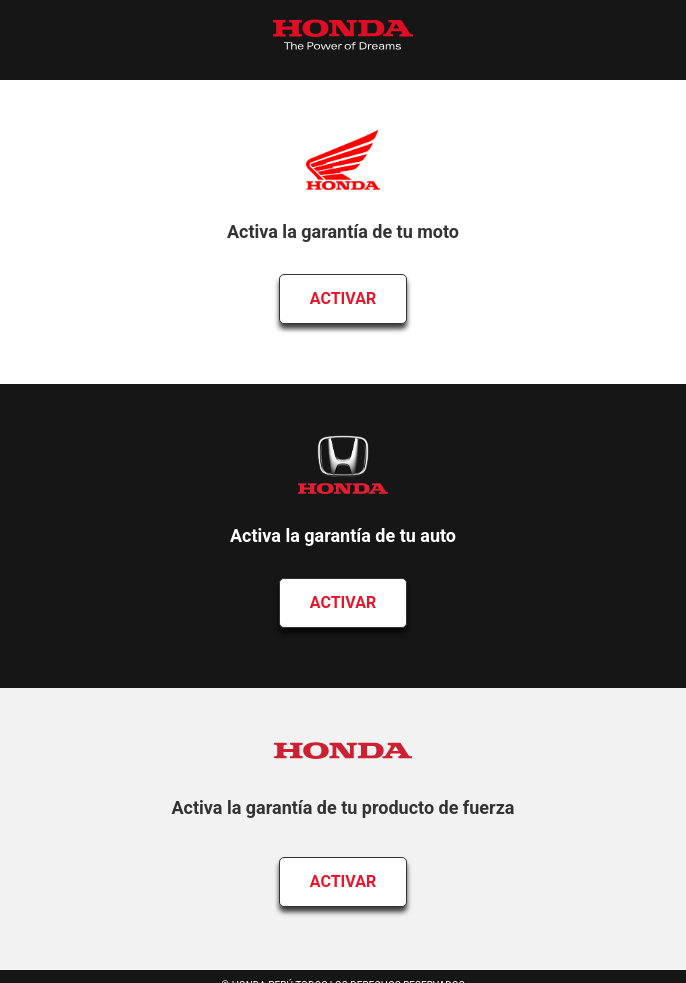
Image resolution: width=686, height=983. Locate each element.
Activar (343, 298)
